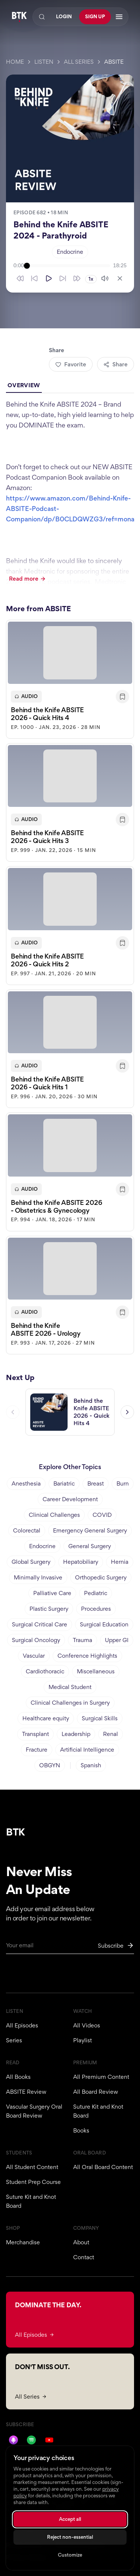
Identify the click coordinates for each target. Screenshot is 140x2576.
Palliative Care (52, 1593)
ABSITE (114, 61)
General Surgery (89, 1546)
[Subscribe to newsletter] (116, 1946)
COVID (102, 1514)
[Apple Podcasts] (13, 2440)
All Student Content (32, 2167)
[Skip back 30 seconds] (20, 278)
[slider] (68, 265)
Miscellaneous (96, 1671)
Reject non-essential (70, 2537)
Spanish (91, 1765)
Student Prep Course (33, 2181)
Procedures (96, 1608)
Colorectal (26, 1530)
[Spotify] (31, 2440)
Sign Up (95, 16)
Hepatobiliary (80, 1561)
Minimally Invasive (38, 1577)
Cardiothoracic (45, 1671)
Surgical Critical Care (39, 1624)
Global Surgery (31, 1561)
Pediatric (95, 1593)
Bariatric (64, 1483)
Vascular (34, 1655)
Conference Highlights (87, 1655)
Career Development (70, 1499)
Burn (122, 1483)
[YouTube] (49, 2440)
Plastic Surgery (48, 1608)
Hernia (119, 1561)
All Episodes (22, 2025)
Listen (43, 61)
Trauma (82, 1640)
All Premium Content (101, 2076)
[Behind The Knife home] (19, 17)
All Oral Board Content (103, 2167)
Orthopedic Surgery (101, 1577)
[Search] (41, 16)
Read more (27, 578)
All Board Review (95, 2091)
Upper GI (116, 1640)
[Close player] (120, 278)
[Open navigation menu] (119, 16)
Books (81, 2130)
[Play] (48, 278)
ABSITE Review (26, 2091)
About (81, 2242)
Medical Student (70, 1686)
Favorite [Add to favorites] (70, 364)
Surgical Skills (100, 1718)
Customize (70, 2555)
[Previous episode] (12, 1413)
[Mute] (105, 278)
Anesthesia (26, 1483)
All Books (18, 2076)
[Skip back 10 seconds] (34, 278)
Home (15, 61)
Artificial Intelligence (87, 1749)
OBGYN (49, 1765)
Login (64, 16)
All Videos (86, 2025)
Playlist (82, 2040)
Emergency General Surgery (90, 1530)
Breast (95, 1483)
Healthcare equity (45, 1718)
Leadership (76, 1733)
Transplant (35, 1733)
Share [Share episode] (115, 364)
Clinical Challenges (54, 1514)
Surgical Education (104, 1624)
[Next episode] (127, 1413)
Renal (110, 1733)
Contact (83, 2257)
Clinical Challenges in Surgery (70, 1702)
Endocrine (70, 251)
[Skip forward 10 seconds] (62, 278)
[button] (70, 680)
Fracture (36, 1749)
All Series (79, 61)
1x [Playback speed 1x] (90, 279)
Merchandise (23, 2242)
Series (14, 2040)
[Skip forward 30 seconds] (77, 278)
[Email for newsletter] (70, 1947)
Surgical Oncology (36, 1640)
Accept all (70, 2519)
